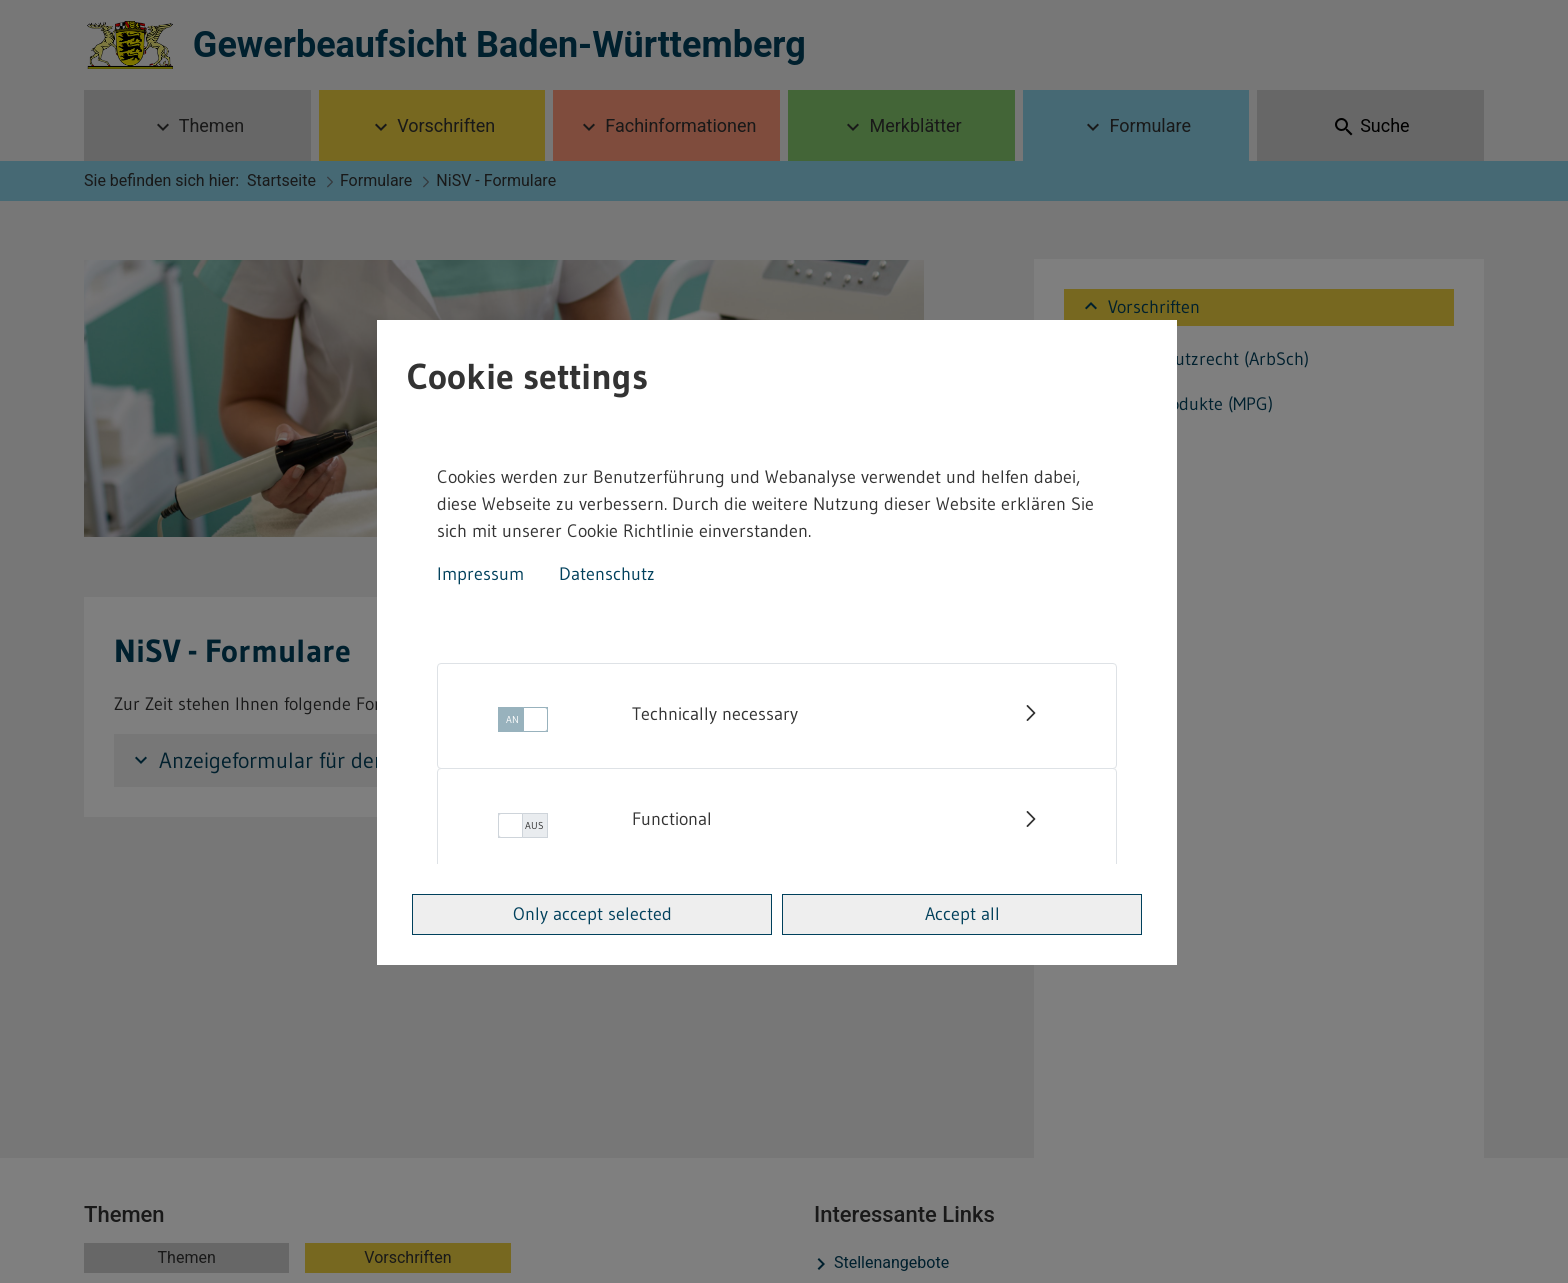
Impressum (480, 574)
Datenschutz (607, 574)
